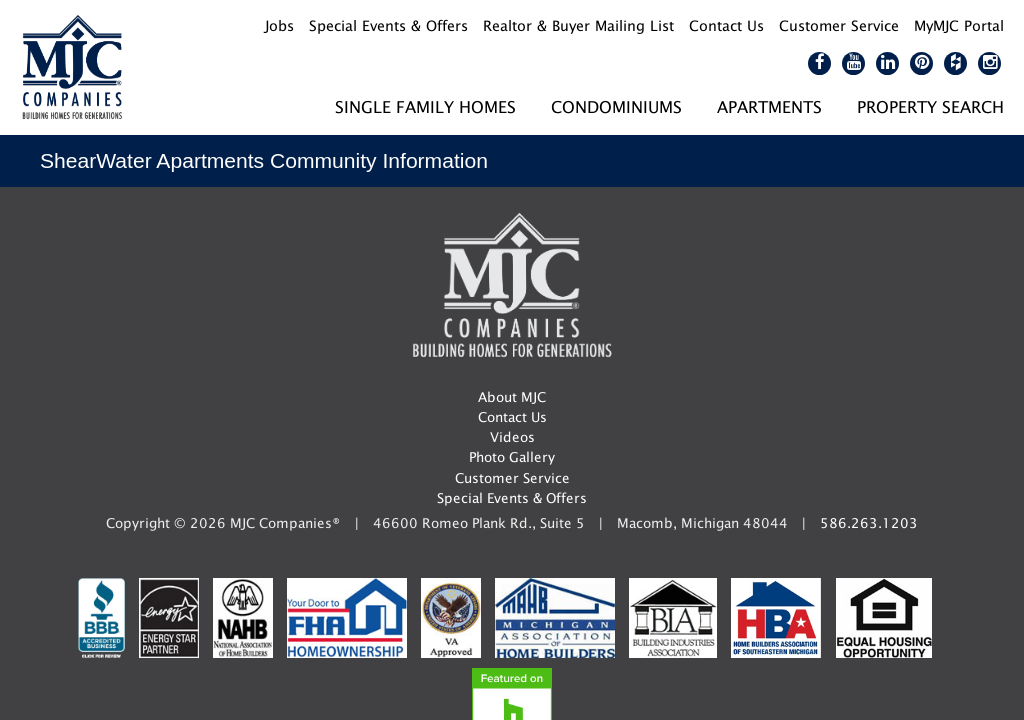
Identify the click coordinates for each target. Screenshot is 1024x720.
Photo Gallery (512, 457)
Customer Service (512, 478)
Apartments (769, 106)
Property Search (930, 106)
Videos (512, 437)
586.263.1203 (869, 523)
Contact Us (512, 417)
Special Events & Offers (512, 498)
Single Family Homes (425, 106)
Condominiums (616, 106)
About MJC (512, 397)
